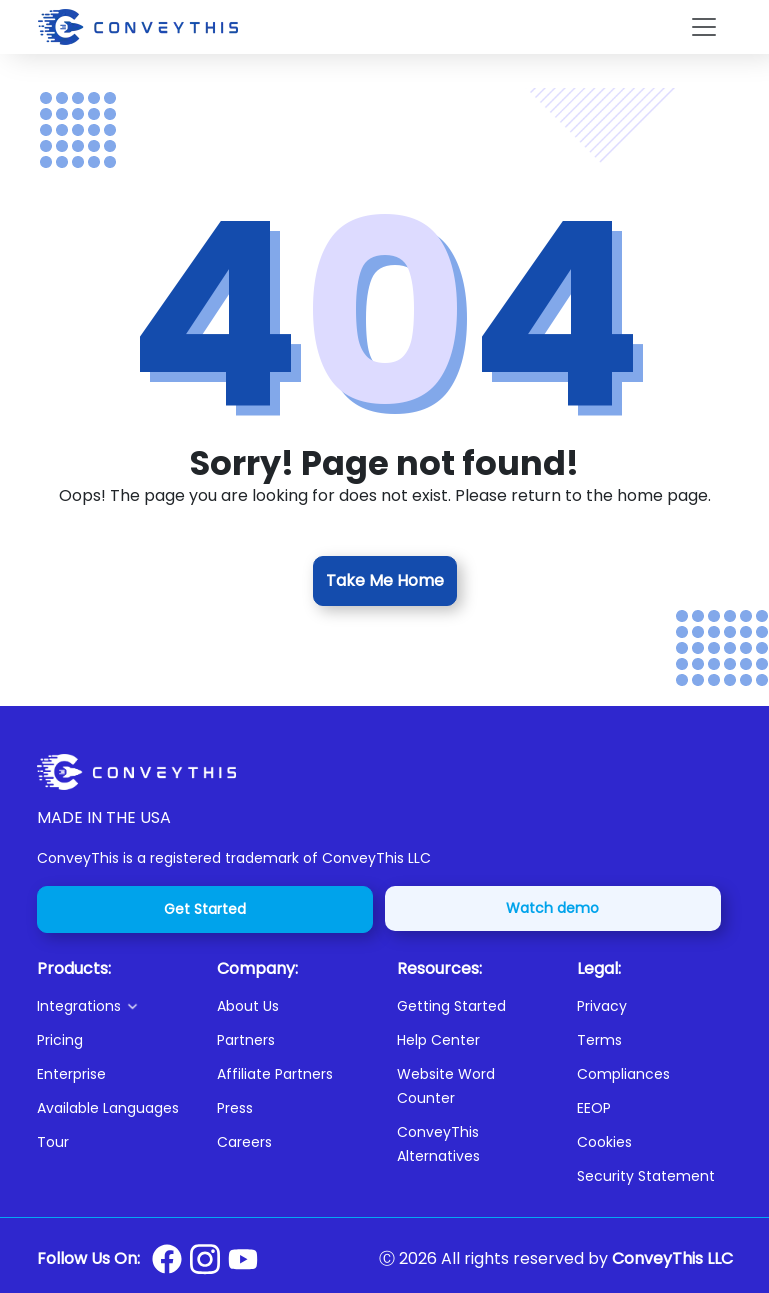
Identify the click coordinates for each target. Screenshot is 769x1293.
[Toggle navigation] (704, 27)
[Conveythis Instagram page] (205, 1259)
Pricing (60, 1040)
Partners (246, 1040)
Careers (244, 1142)
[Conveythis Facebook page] (167, 1259)
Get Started (205, 909)
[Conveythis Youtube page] (243, 1259)
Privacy (602, 1006)
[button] (115, 1006)
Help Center (438, 1040)
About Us (248, 1006)
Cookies (604, 1142)
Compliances (623, 1074)
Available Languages (108, 1108)
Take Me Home (385, 580)
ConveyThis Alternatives (438, 1144)
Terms (599, 1040)
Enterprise (71, 1074)
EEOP (594, 1108)
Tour (53, 1142)
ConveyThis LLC (672, 1258)
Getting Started (451, 1006)
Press (235, 1108)
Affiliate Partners (275, 1074)
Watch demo (552, 908)
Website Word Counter (446, 1086)
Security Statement (646, 1176)
